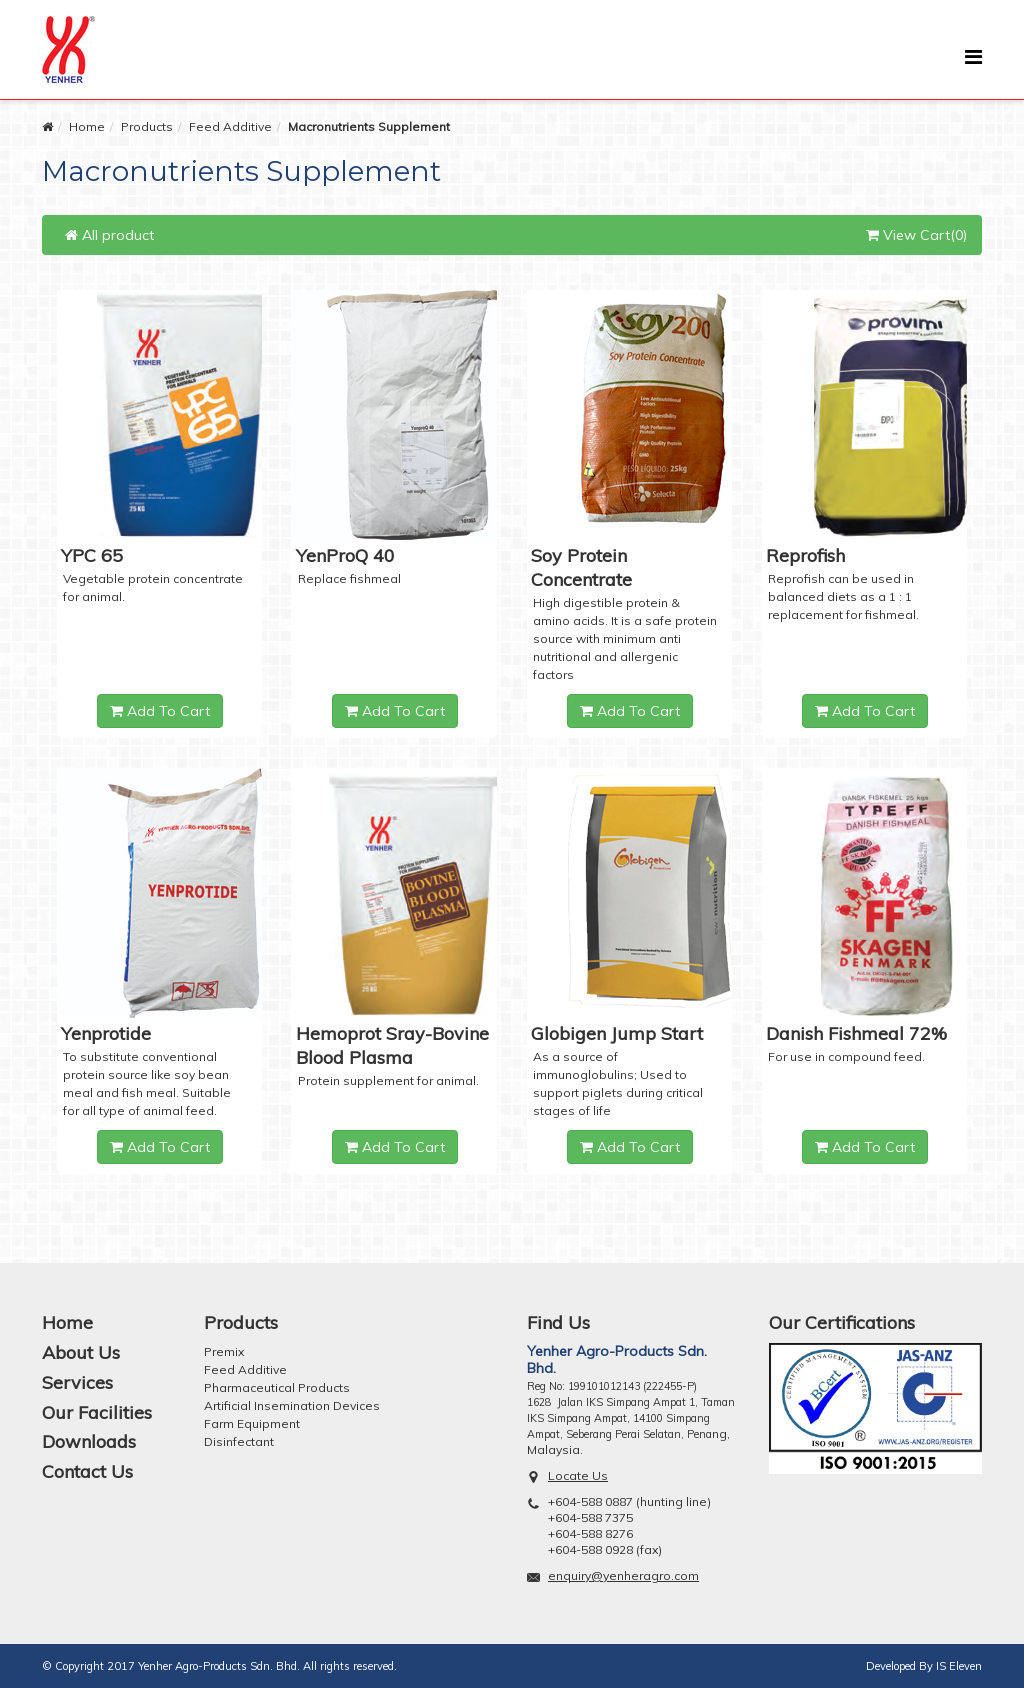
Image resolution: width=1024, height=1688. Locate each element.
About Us (81, 1352)
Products (147, 126)
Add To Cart (160, 711)
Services (77, 1382)
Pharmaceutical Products (277, 1387)
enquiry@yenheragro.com (623, 1575)
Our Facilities (97, 1412)
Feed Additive (230, 126)
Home (87, 126)
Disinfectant (239, 1441)
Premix (224, 1351)
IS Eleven (959, 1666)
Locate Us (578, 1475)
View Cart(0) (916, 235)
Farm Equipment (252, 1423)
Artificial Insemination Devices (292, 1405)
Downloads (89, 1441)
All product (109, 235)
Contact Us (87, 1471)
